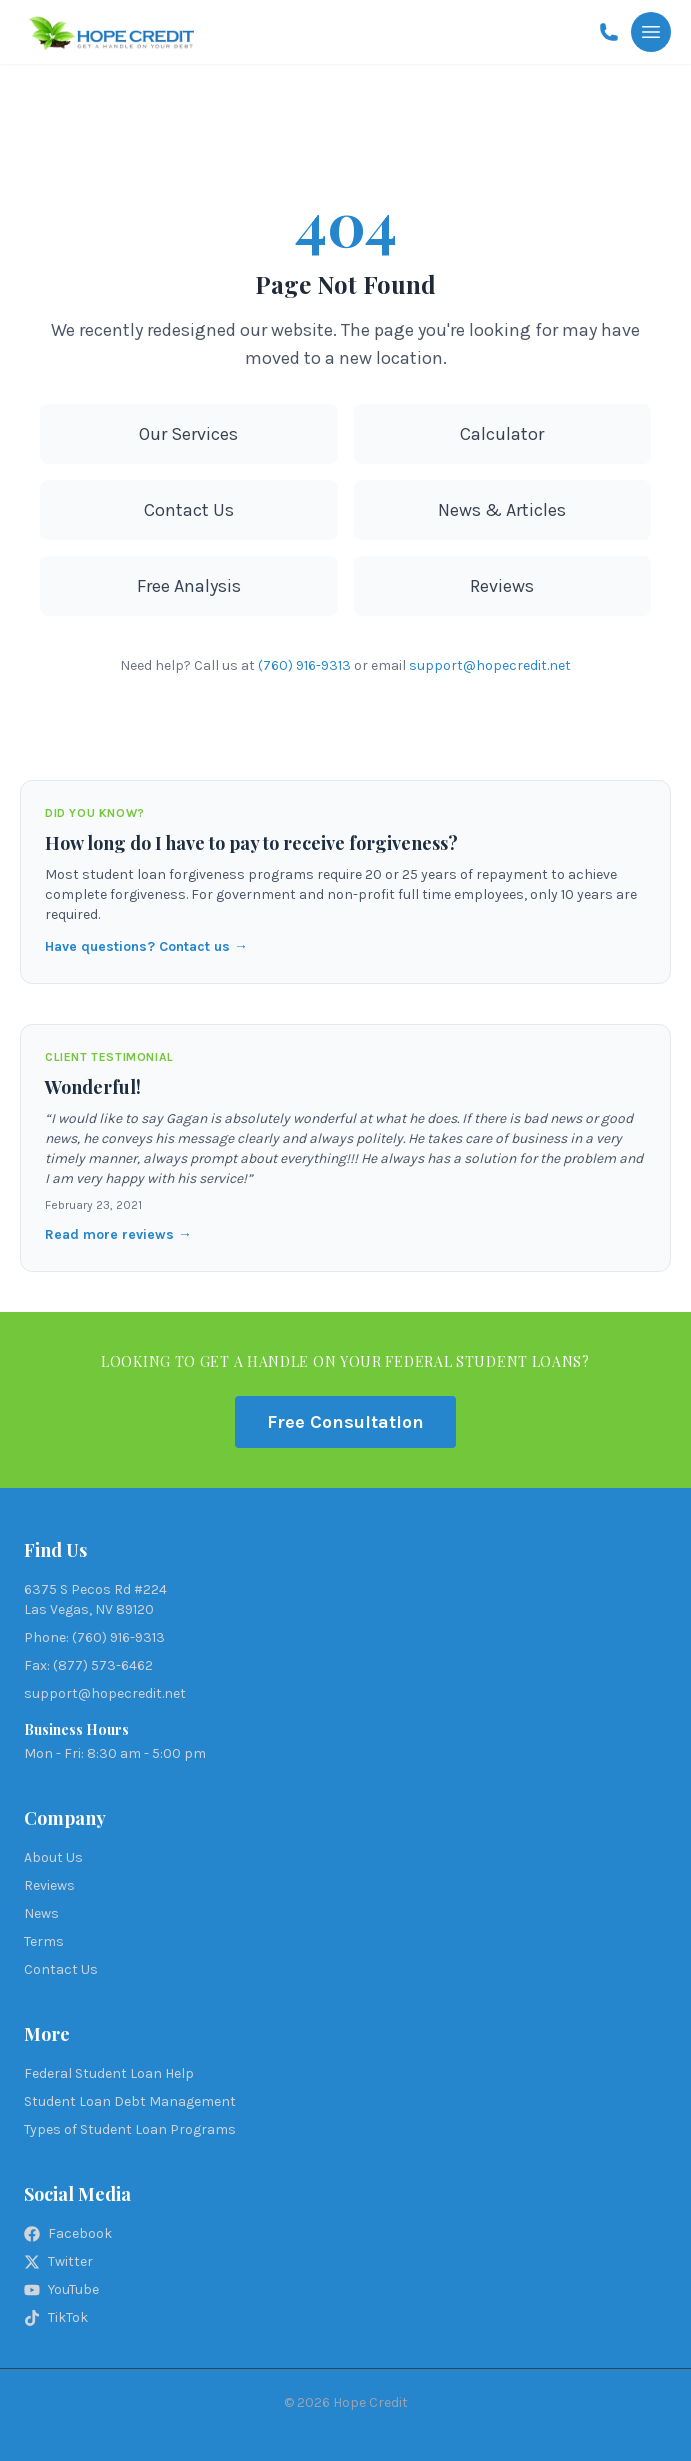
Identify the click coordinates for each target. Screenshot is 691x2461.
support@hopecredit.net (490, 665)
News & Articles (502, 510)
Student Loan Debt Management (130, 2101)
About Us (53, 1857)
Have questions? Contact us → (146, 946)
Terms (44, 1941)
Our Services (188, 434)
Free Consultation (345, 1422)
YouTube (61, 2289)
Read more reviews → (118, 1234)
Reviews (502, 586)
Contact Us (189, 510)
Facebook (68, 2233)
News (41, 1913)
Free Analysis (189, 586)
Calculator (502, 434)
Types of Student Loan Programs (130, 2129)
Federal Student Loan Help (109, 2073)
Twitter (58, 2261)
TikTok (56, 2317)
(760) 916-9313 (304, 665)
